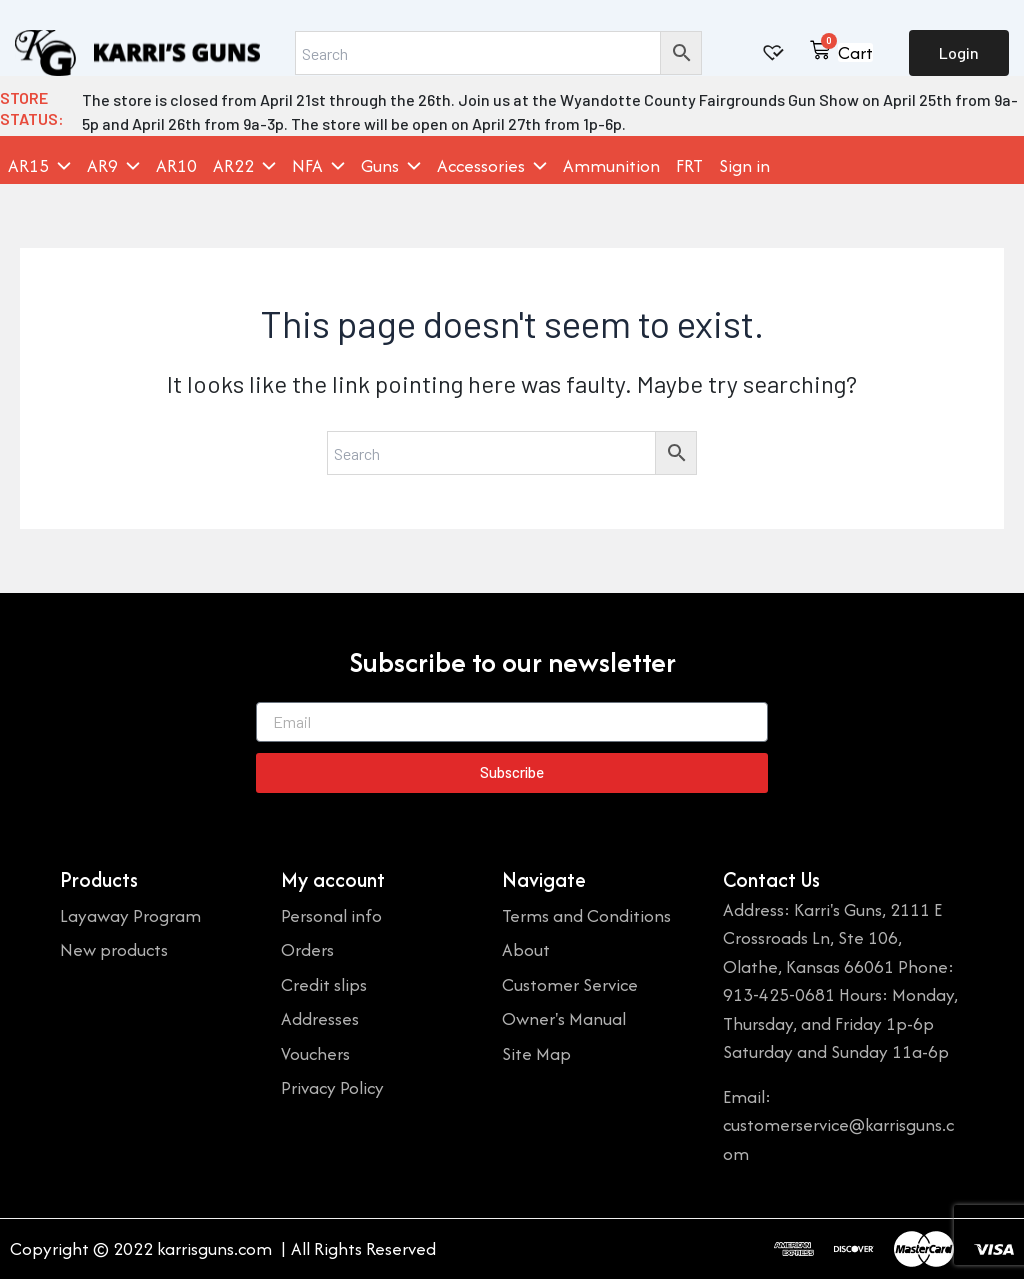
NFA (318, 166)
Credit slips (324, 984)
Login (959, 52)
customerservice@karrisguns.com (838, 1139)
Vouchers (315, 1053)
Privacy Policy (332, 1087)
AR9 (113, 166)
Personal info (331, 915)
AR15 (39, 166)
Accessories (492, 166)
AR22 (244, 166)
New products (114, 949)
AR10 (176, 166)
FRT (689, 166)
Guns (391, 166)
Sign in (744, 166)
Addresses (320, 1018)
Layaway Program (130, 915)
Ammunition (611, 166)
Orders (307, 949)
